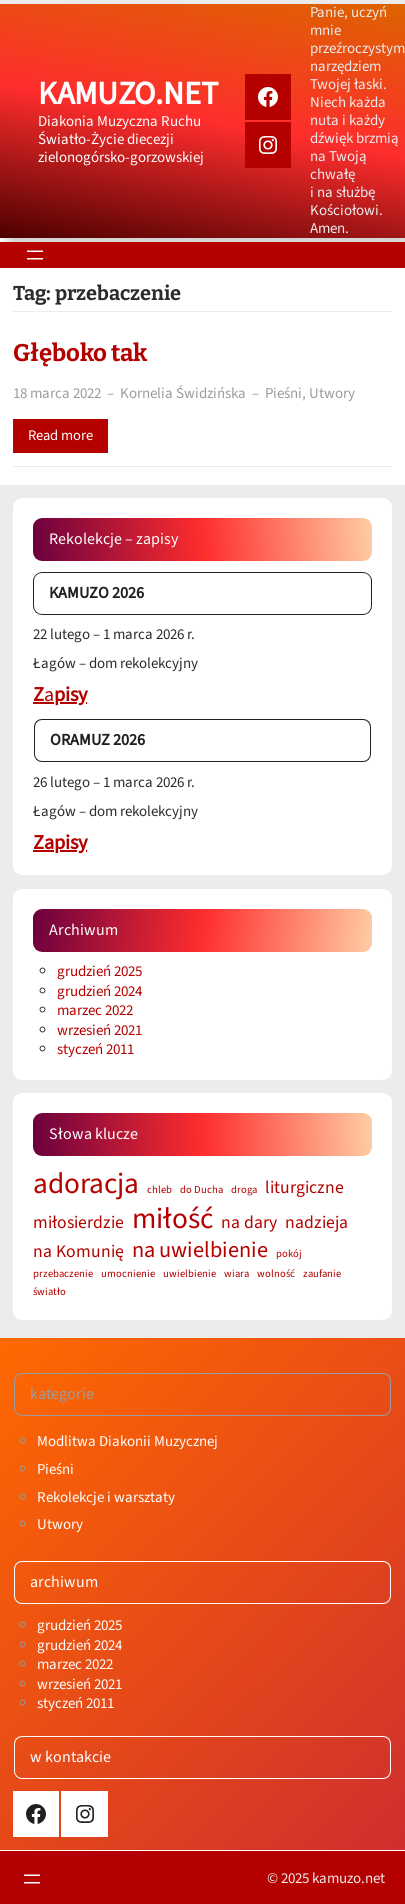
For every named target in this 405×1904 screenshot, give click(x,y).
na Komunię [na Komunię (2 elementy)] (78, 1251)
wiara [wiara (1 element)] (236, 1274)
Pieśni (283, 393)
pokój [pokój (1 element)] (289, 1254)
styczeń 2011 (95, 1049)
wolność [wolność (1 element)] (276, 1274)
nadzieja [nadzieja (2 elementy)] (316, 1222)
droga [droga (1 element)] (244, 1190)
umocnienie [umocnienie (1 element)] (128, 1274)
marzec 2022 (95, 1010)
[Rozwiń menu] (35, 255)
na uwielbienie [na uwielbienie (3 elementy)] (200, 1250)
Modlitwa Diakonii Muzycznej (127, 1441)
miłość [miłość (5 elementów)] (172, 1219)
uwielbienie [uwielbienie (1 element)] (189, 1274)
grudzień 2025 (99, 971)
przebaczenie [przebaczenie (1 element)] (63, 1274)
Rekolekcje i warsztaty (106, 1497)
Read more (60, 435)
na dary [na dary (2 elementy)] (249, 1222)
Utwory (332, 393)
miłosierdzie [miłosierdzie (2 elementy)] (78, 1222)
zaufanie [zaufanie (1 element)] (322, 1274)
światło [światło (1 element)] (49, 1292)
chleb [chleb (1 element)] (159, 1190)
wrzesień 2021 (99, 1030)
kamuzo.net (128, 94)
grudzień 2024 (99, 991)
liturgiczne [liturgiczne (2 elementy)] (304, 1187)
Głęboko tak (80, 353)
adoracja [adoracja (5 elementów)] (86, 1184)
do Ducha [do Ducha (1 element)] (201, 1190)
